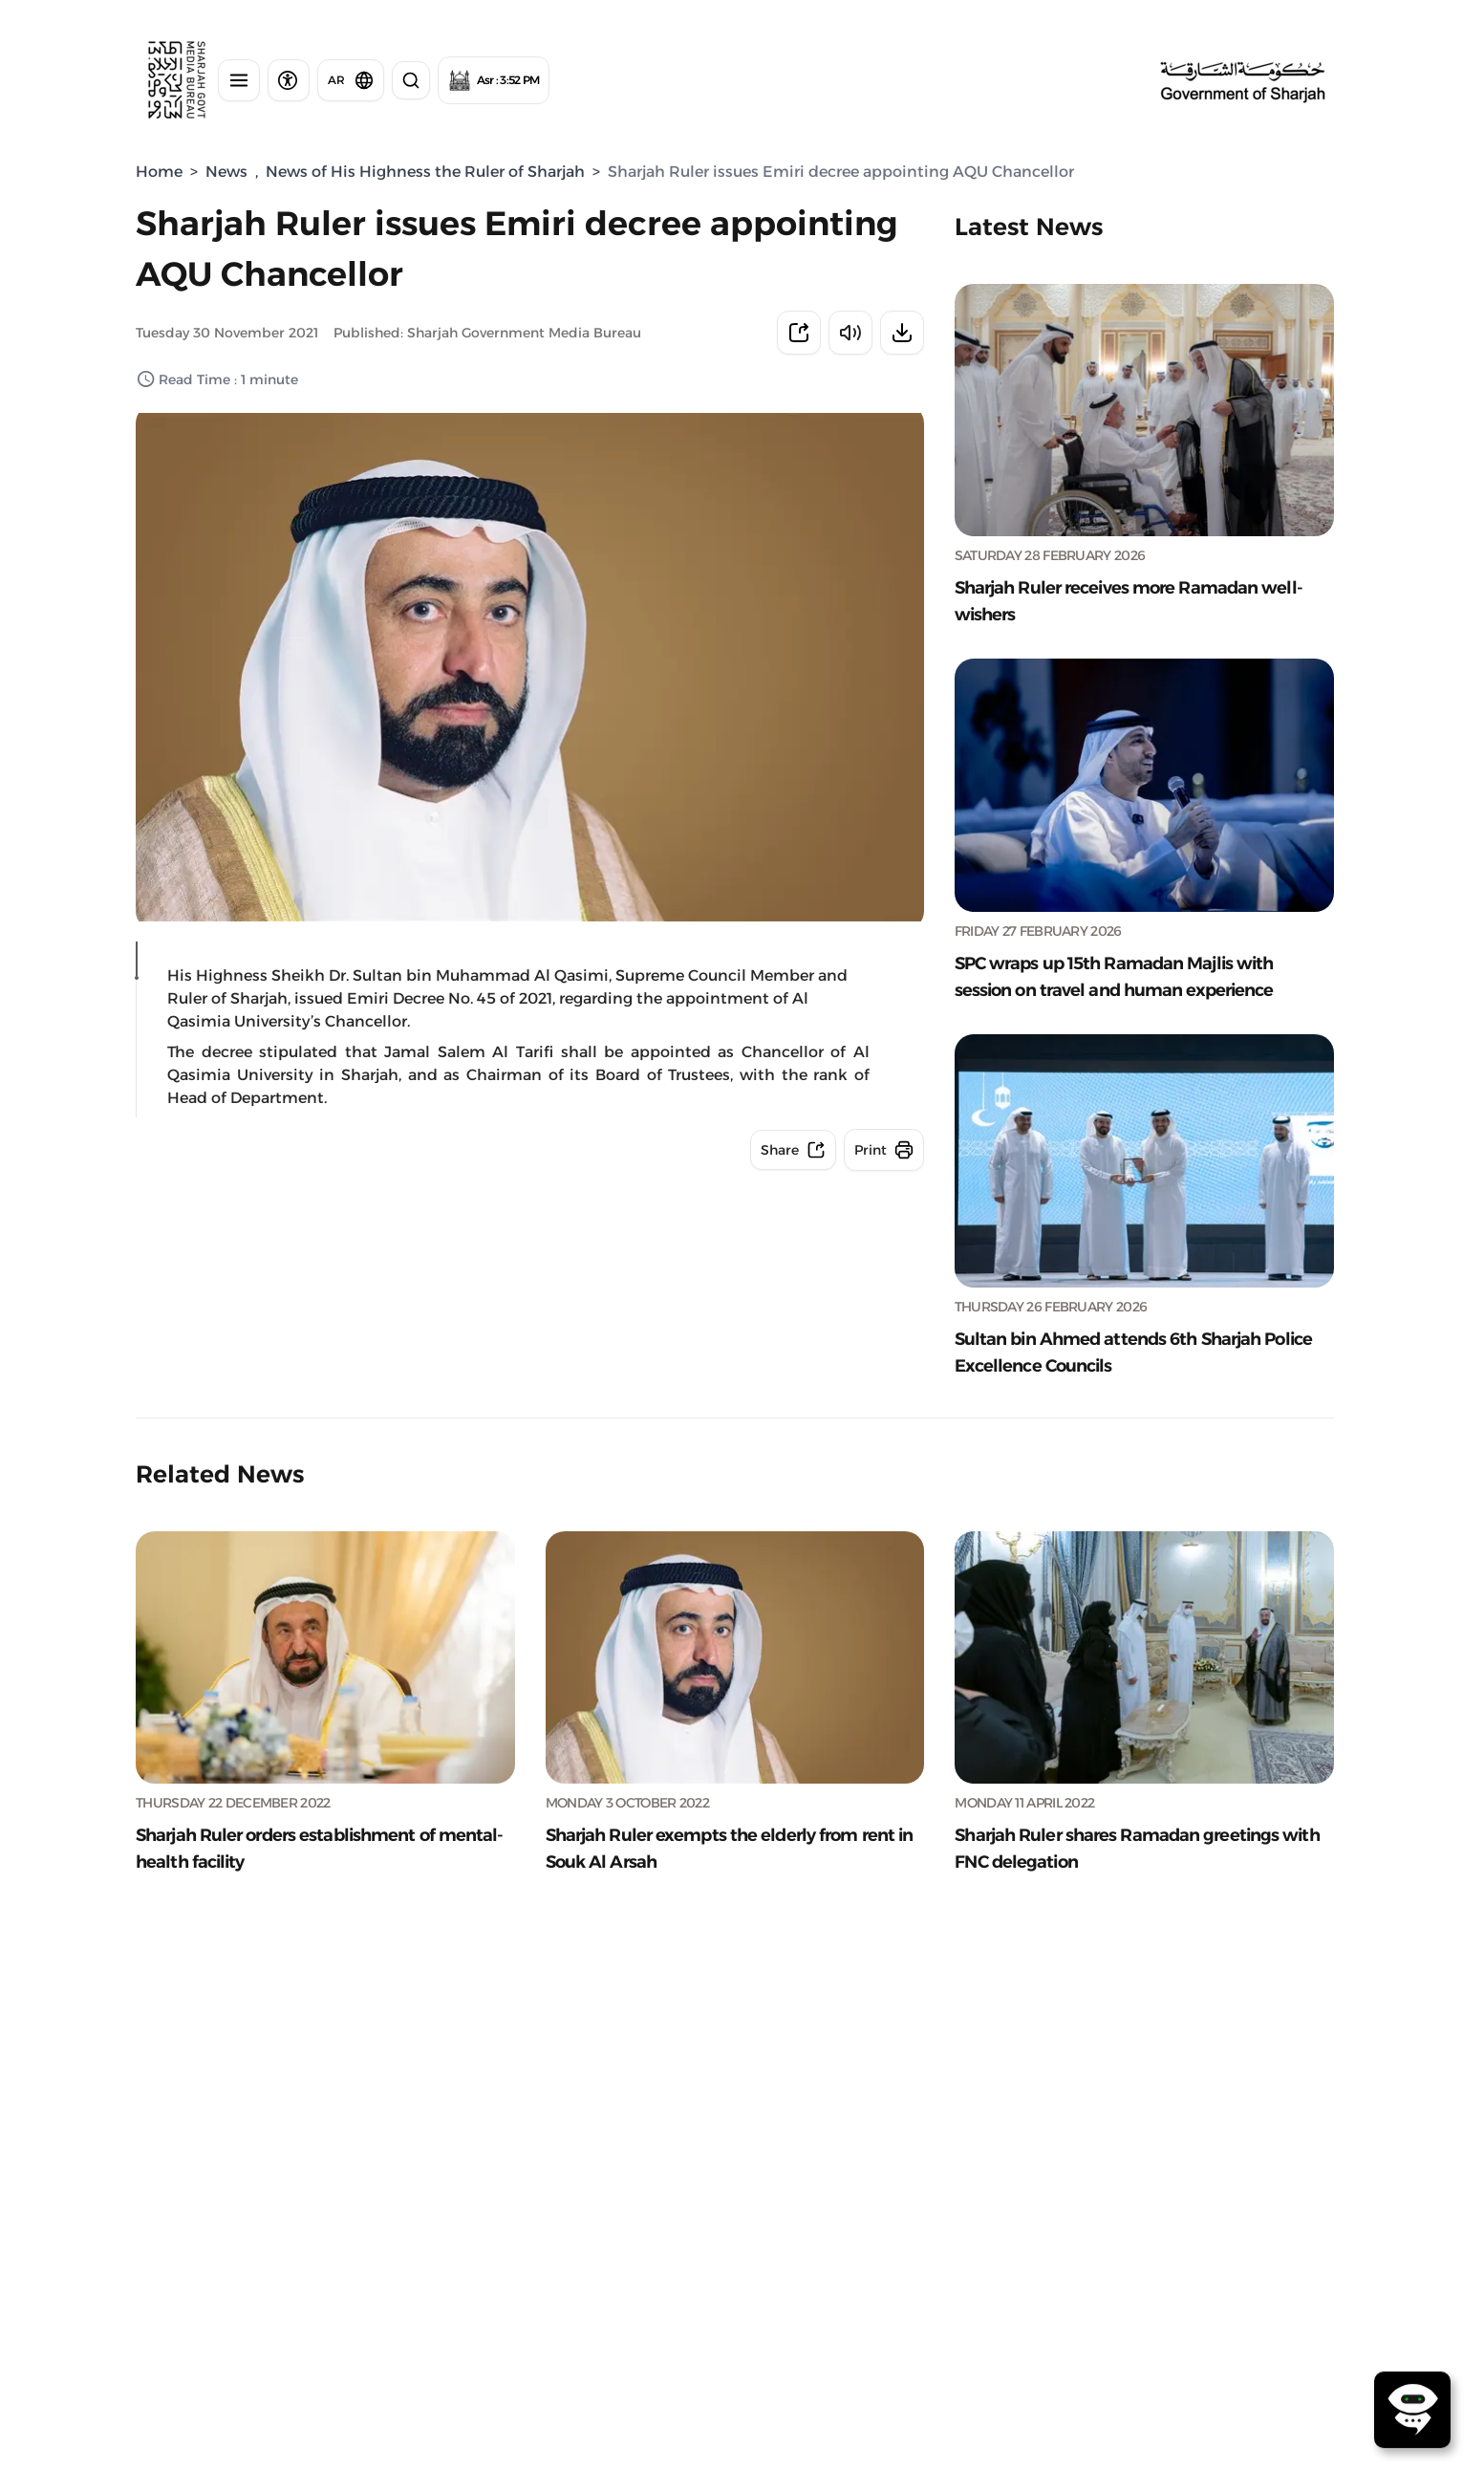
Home (159, 171)
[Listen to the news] (850, 333)
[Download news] (902, 333)
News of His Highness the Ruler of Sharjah (425, 171)
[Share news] (799, 333)
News (226, 171)
